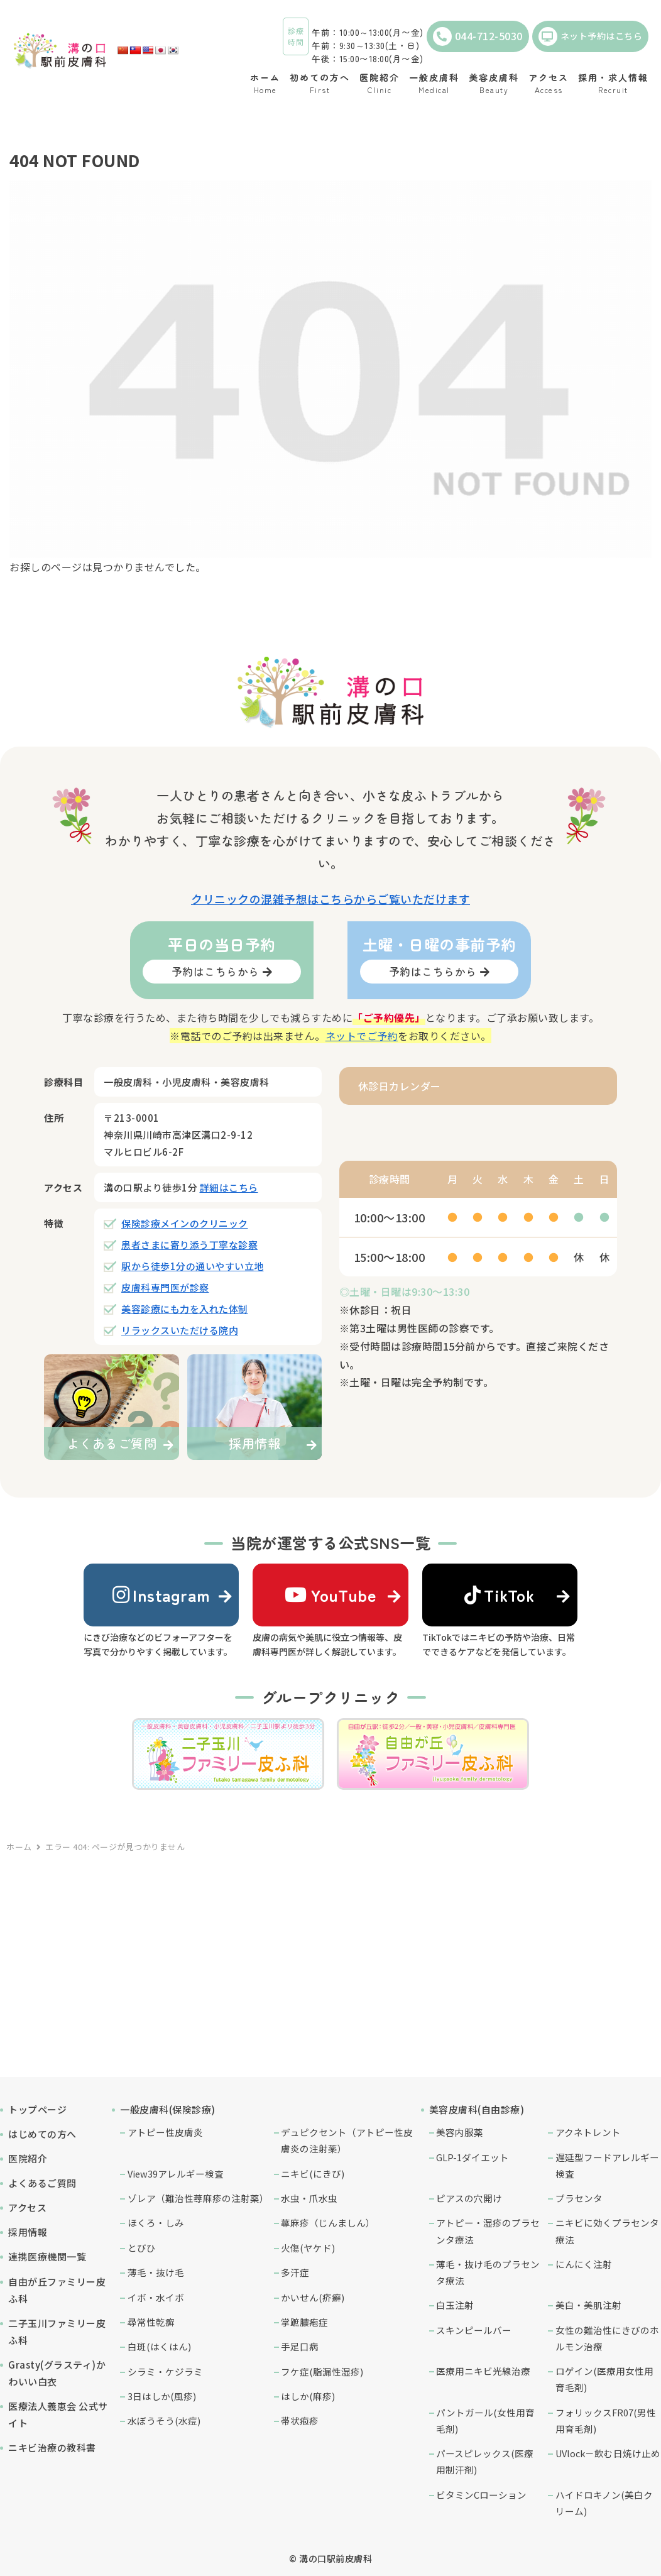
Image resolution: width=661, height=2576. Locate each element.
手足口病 (300, 2346)
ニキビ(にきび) (312, 2173)
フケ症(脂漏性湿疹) (322, 2371)
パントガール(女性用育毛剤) (485, 2420)
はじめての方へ (42, 2133)
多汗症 (295, 2272)
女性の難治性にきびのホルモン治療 (607, 2338)
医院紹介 (27, 2158)
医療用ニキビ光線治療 (483, 2370)
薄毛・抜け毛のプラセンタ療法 (488, 2272)
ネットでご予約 (361, 1035)
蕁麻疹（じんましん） (328, 2222)
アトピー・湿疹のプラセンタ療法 (488, 2230)
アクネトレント (588, 2132)
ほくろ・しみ (156, 2222)
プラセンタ (579, 2198)
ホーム (19, 1847)
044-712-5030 (478, 36)
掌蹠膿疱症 (304, 2321)
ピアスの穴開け (469, 2198)
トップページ (37, 2109)
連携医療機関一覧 (47, 2256)
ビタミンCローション (481, 2494)
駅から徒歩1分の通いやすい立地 (192, 1266)
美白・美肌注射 (588, 2304)
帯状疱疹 (300, 2420)
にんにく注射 (583, 2264)
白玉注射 (455, 2304)
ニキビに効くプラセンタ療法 (607, 2230)
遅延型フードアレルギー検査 (607, 2165)
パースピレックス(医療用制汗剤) (484, 2461)
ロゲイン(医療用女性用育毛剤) (604, 2379)
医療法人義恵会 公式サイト (58, 2414)
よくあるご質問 (42, 2183)
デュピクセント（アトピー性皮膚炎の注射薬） (347, 2140)
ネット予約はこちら (590, 36)
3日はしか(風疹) (162, 2396)
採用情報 (27, 2232)
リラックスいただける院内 (179, 1330)
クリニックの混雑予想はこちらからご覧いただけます (330, 899)
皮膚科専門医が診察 (165, 1287)
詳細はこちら (229, 1187)
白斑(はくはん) (159, 2346)
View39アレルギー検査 (176, 2173)
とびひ (142, 2247)
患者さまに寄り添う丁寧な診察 (189, 1244)
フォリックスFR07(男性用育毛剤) (605, 2420)
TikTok (499, 1594)
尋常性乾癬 (151, 2321)
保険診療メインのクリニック (184, 1223)
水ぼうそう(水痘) (164, 2420)
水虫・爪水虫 (309, 2198)
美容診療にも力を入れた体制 (184, 1308)
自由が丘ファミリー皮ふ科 (57, 2290)
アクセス (27, 2207)
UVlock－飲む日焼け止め (607, 2453)
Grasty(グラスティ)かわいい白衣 (57, 2373)
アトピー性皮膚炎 (165, 2132)
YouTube (330, 1594)
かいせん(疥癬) (312, 2297)
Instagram (161, 1594)
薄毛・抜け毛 (156, 2272)
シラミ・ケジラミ (165, 2371)
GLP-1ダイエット (472, 2157)
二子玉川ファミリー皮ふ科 (57, 2331)
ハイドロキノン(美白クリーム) (604, 2503)
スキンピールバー (473, 2330)
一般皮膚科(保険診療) (168, 2109)
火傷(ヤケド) (308, 2247)
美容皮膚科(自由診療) (477, 2109)
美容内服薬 (459, 2132)
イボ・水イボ (156, 2297)
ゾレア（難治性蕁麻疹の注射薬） (198, 2198)
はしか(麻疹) (308, 2396)
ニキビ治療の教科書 (52, 2447)
